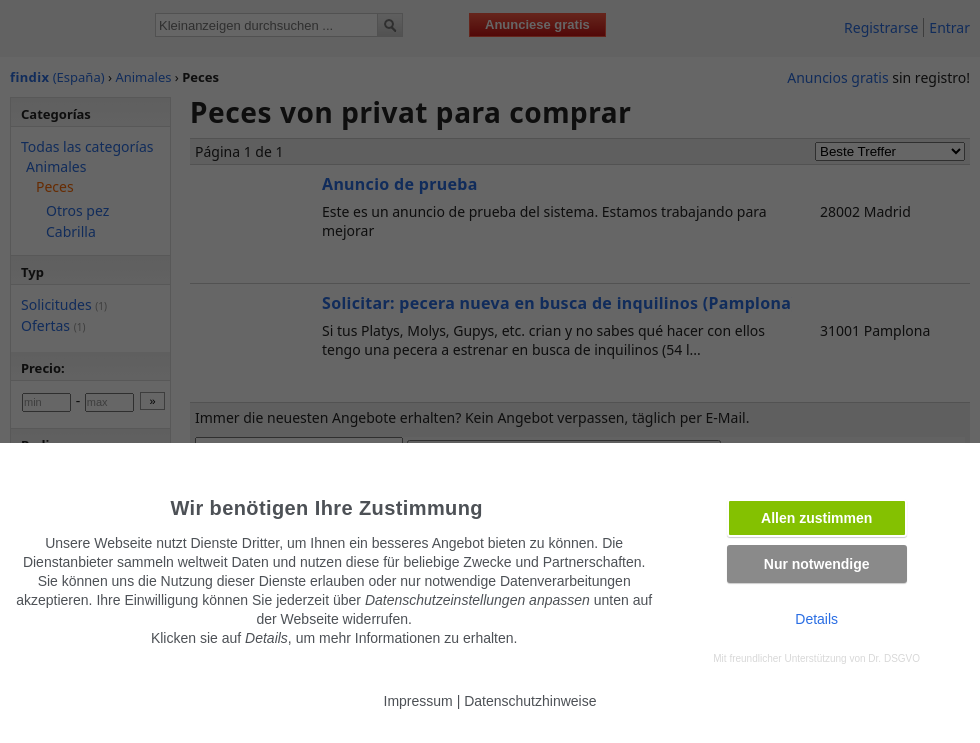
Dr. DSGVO (894, 658)
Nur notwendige (817, 564)
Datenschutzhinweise (530, 701)
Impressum (418, 701)
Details (816, 619)
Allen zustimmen (816, 518)
